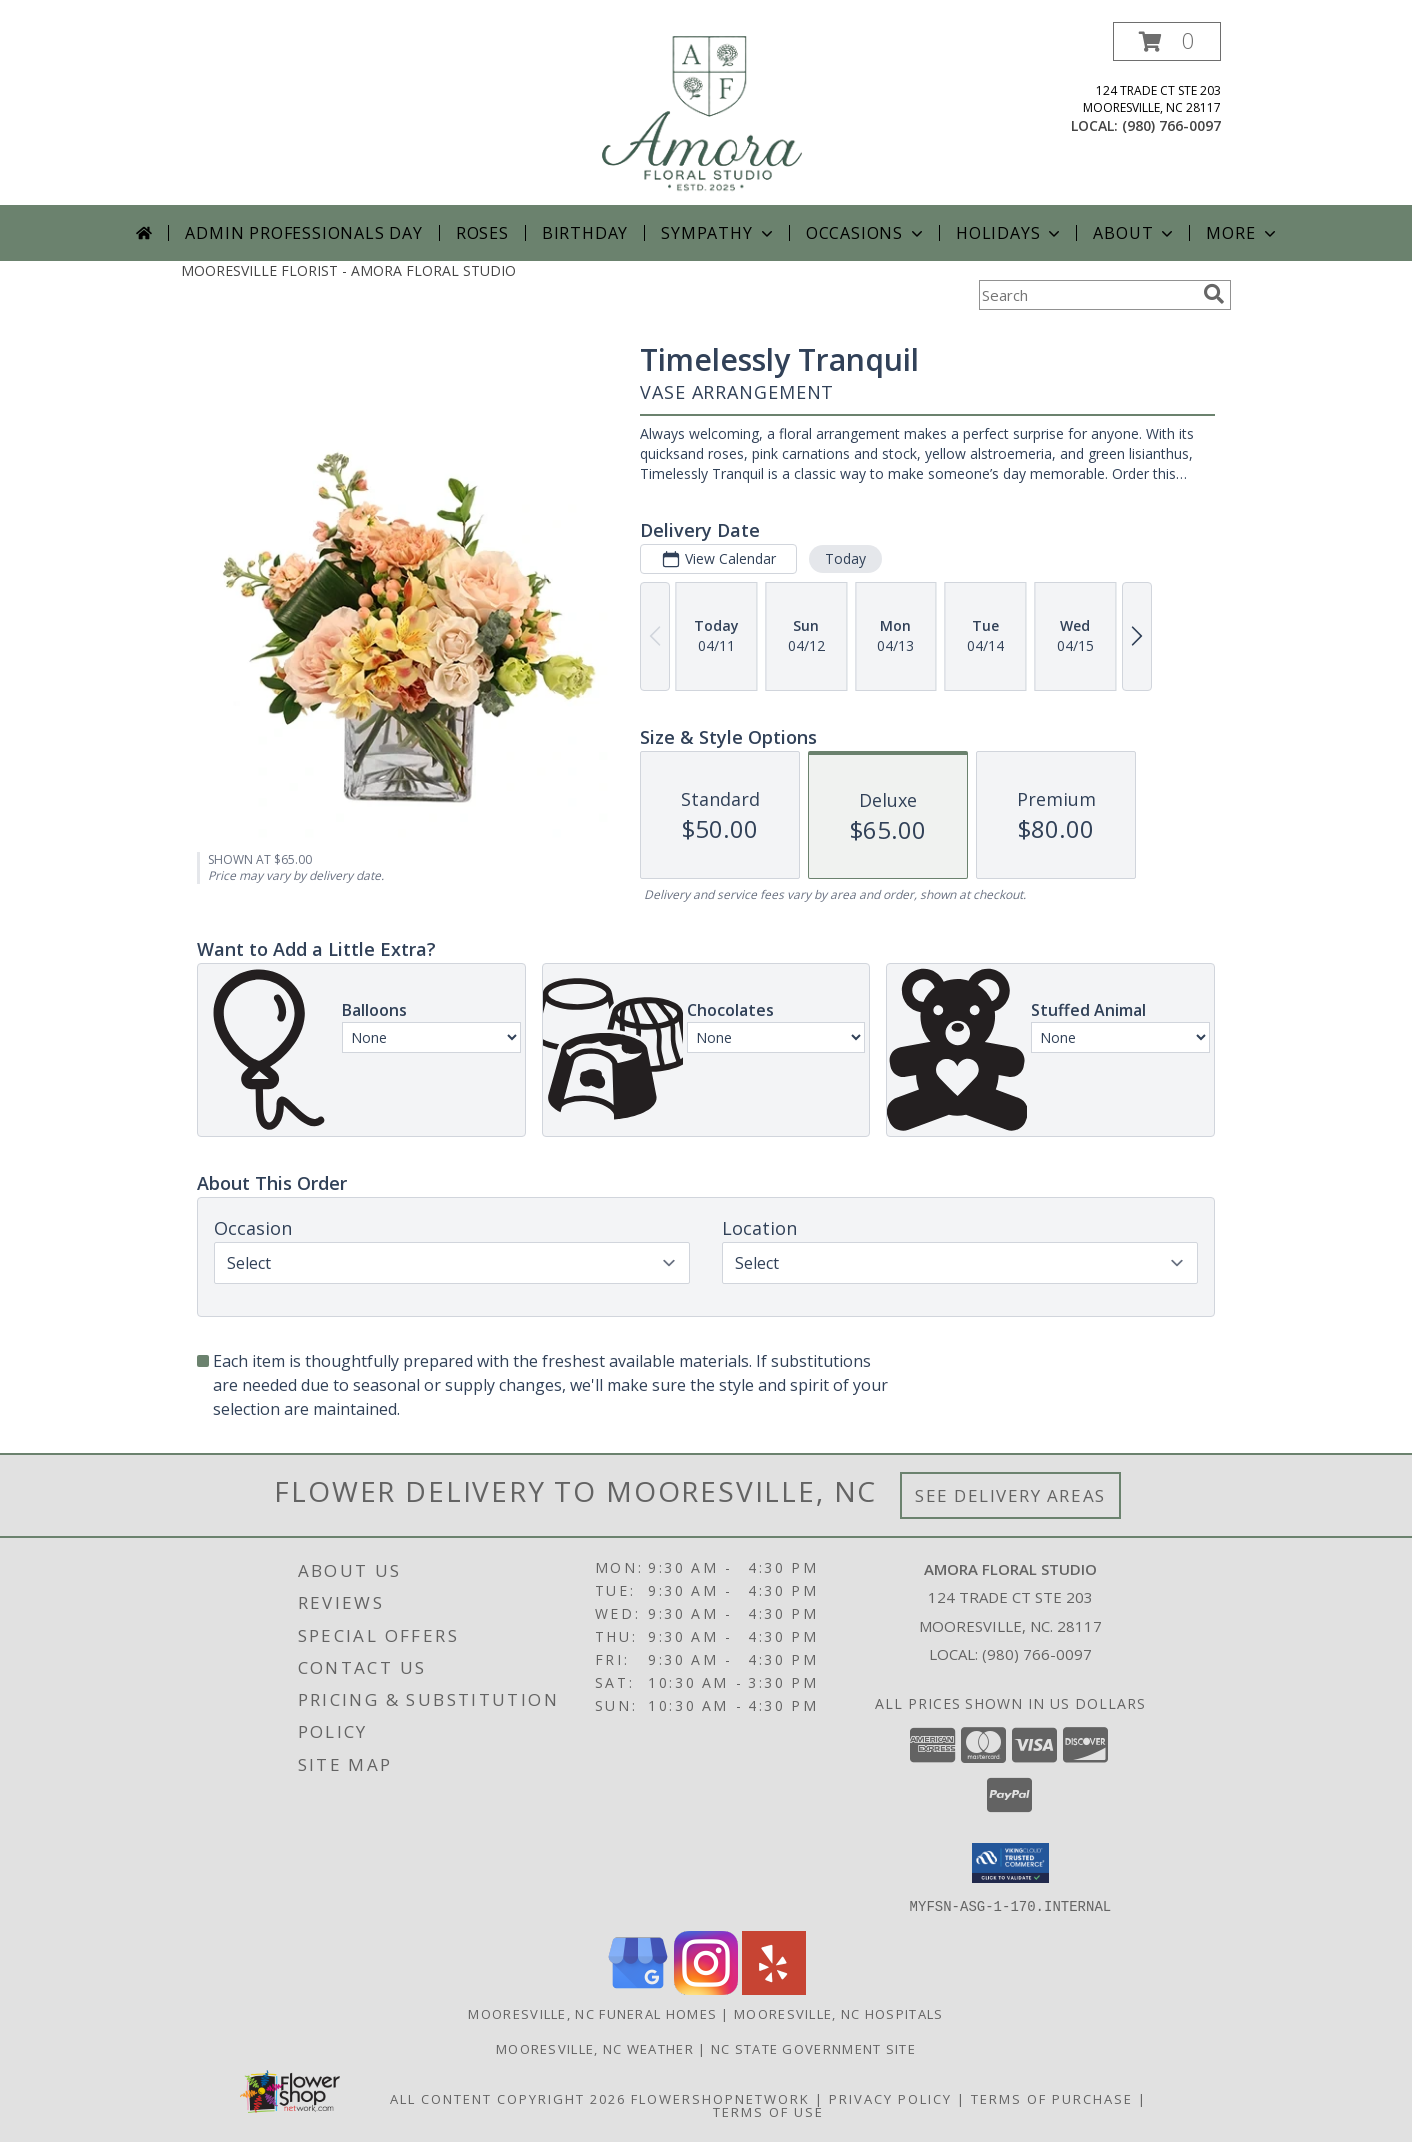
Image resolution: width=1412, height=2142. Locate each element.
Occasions (866, 233)
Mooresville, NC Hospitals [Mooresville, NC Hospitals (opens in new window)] (839, 2013)
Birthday (585, 233)
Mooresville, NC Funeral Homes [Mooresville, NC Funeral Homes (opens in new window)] (592, 2013)
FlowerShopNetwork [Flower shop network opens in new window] (720, 2098)
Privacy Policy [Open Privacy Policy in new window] (890, 2098)
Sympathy (718, 233)
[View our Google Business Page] (638, 1988)
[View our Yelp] (774, 1988)
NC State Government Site (813, 2048)
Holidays (1010, 233)
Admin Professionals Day (303, 233)
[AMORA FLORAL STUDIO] (708, 113)
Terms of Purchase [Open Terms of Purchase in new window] (1052, 2098)
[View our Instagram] (706, 1988)
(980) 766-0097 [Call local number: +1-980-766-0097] (1171, 125)
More (1242, 233)
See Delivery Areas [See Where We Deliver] (1010, 1495)
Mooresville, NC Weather (595, 2048)
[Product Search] (1087, 295)
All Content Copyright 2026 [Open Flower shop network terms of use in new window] (508, 2098)
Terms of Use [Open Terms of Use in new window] (768, 2111)
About (1135, 233)
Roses (482, 233)
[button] (1167, 41)
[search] (1214, 294)
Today (845, 558)
